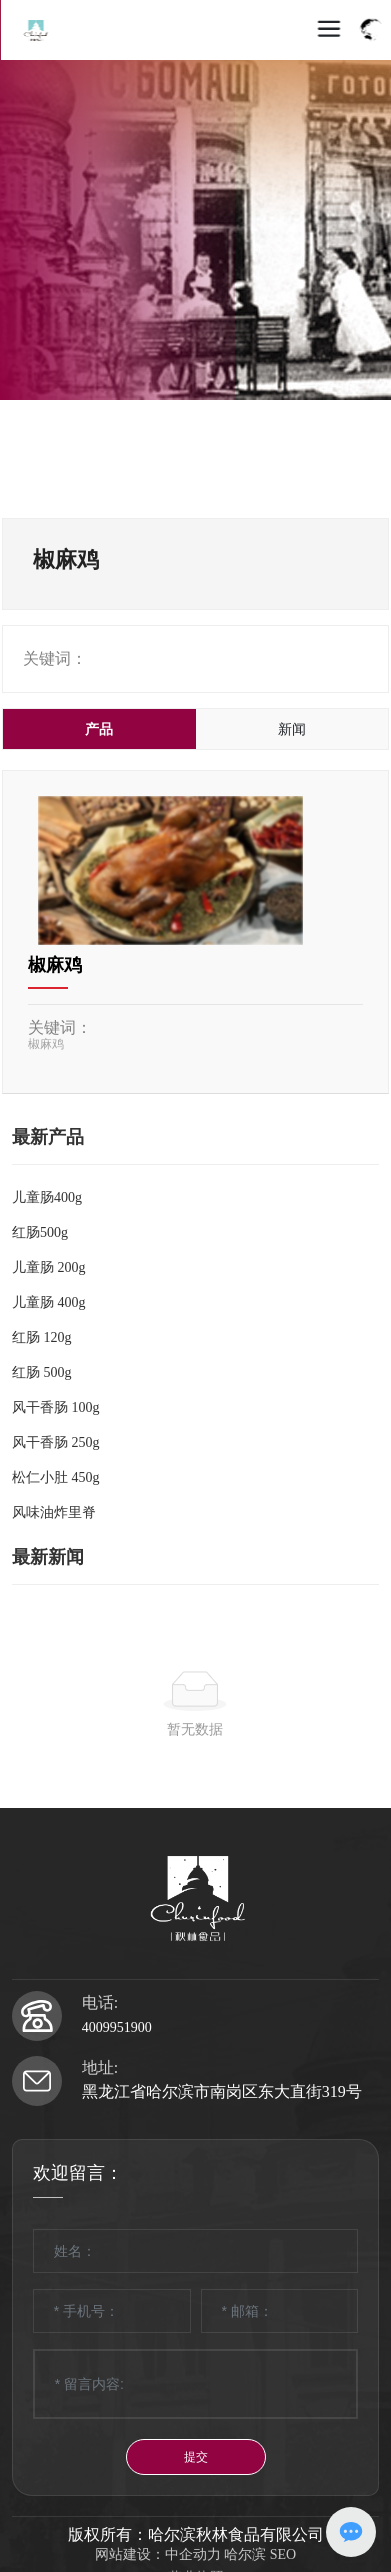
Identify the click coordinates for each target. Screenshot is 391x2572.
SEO (283, 2554)
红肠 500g (42, 1372)
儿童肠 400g (49, 1302)
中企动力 (193, 2554)
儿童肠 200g (49, 1267)
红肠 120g (42, 1337)
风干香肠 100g (56, 1407)
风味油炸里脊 (54, 1512)
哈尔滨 (245, 2554)
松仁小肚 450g (56, 1477)
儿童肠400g (47, 1197)
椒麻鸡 (55, 965)
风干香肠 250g (56, 1442)
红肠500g (40, 1232)
